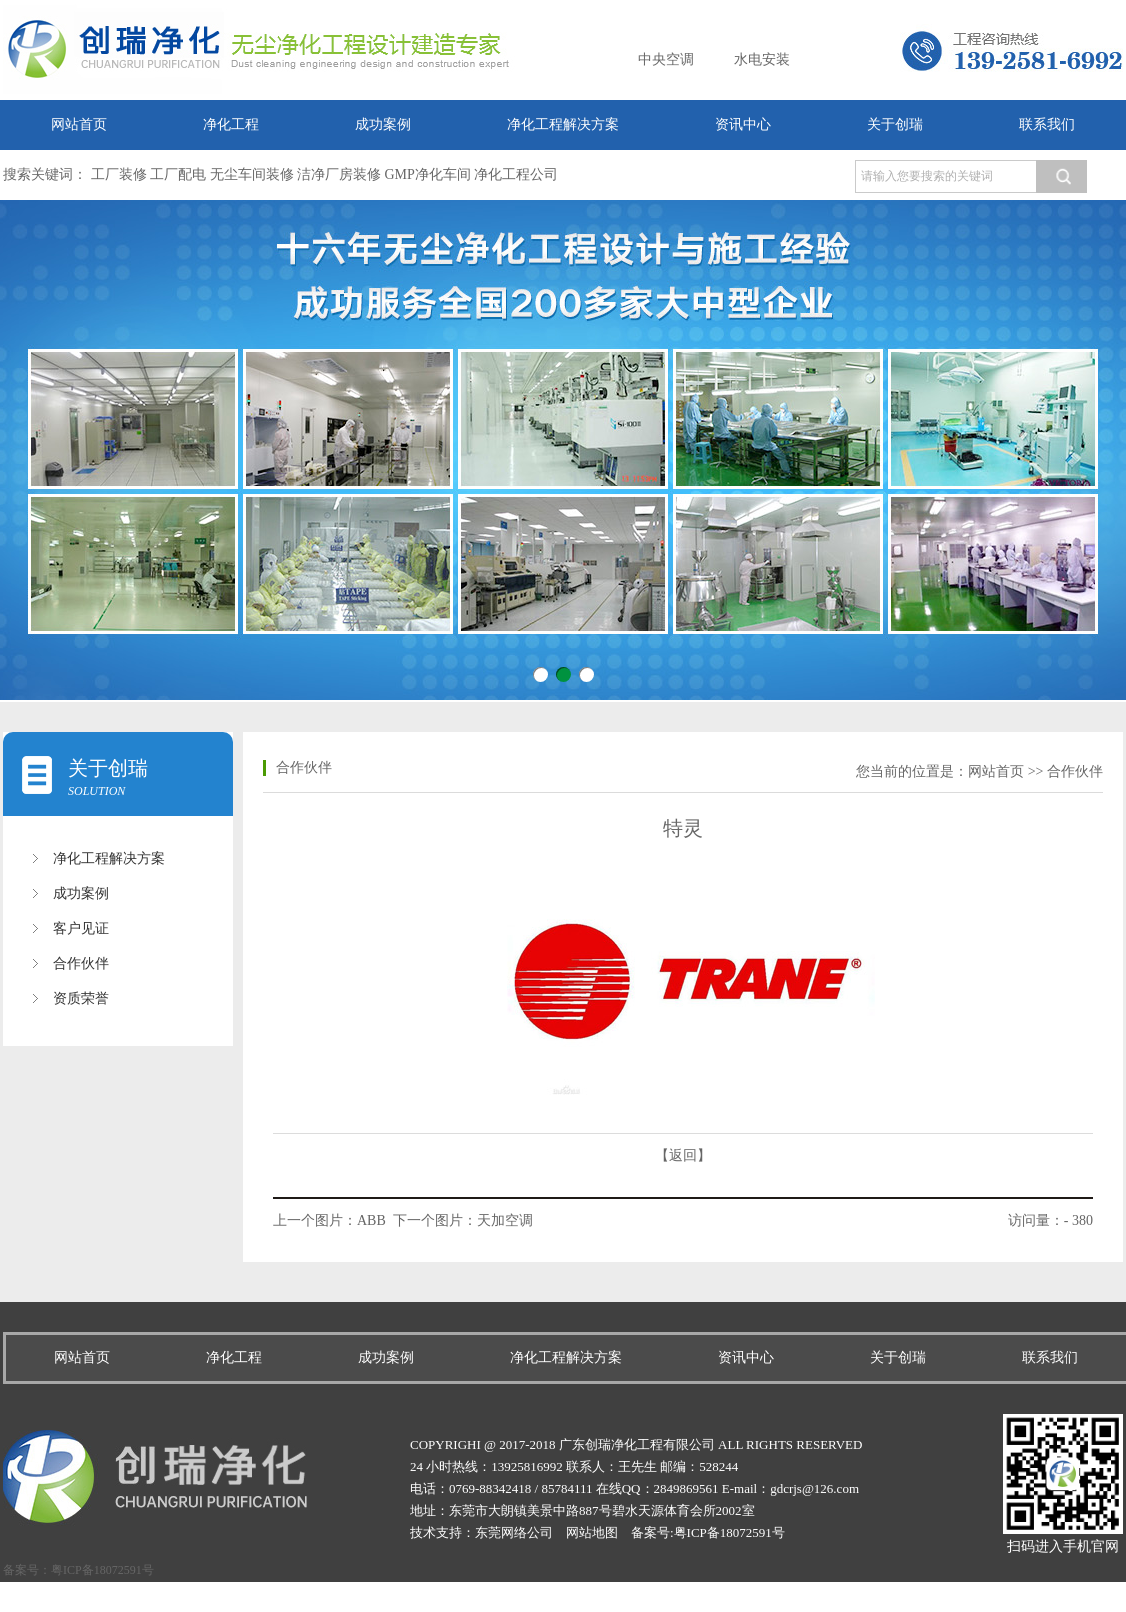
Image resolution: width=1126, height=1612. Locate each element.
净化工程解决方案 (563, 124)
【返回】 (683, 1155)
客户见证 (81, 928)
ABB (371, 1220)
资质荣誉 (81, 998)
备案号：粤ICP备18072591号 (78, 1570)
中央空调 (666, 59)
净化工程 (231, 124)
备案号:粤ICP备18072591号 (708, 1532)
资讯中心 (743, 124)
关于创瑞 (895, 124)
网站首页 (79, 124)
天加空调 (505, 1220)
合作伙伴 (81, 963)
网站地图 (592, 1532)
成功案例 (383, 124)
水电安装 (762, 59)
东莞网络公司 (514, 1532)
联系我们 (1047, 124)
